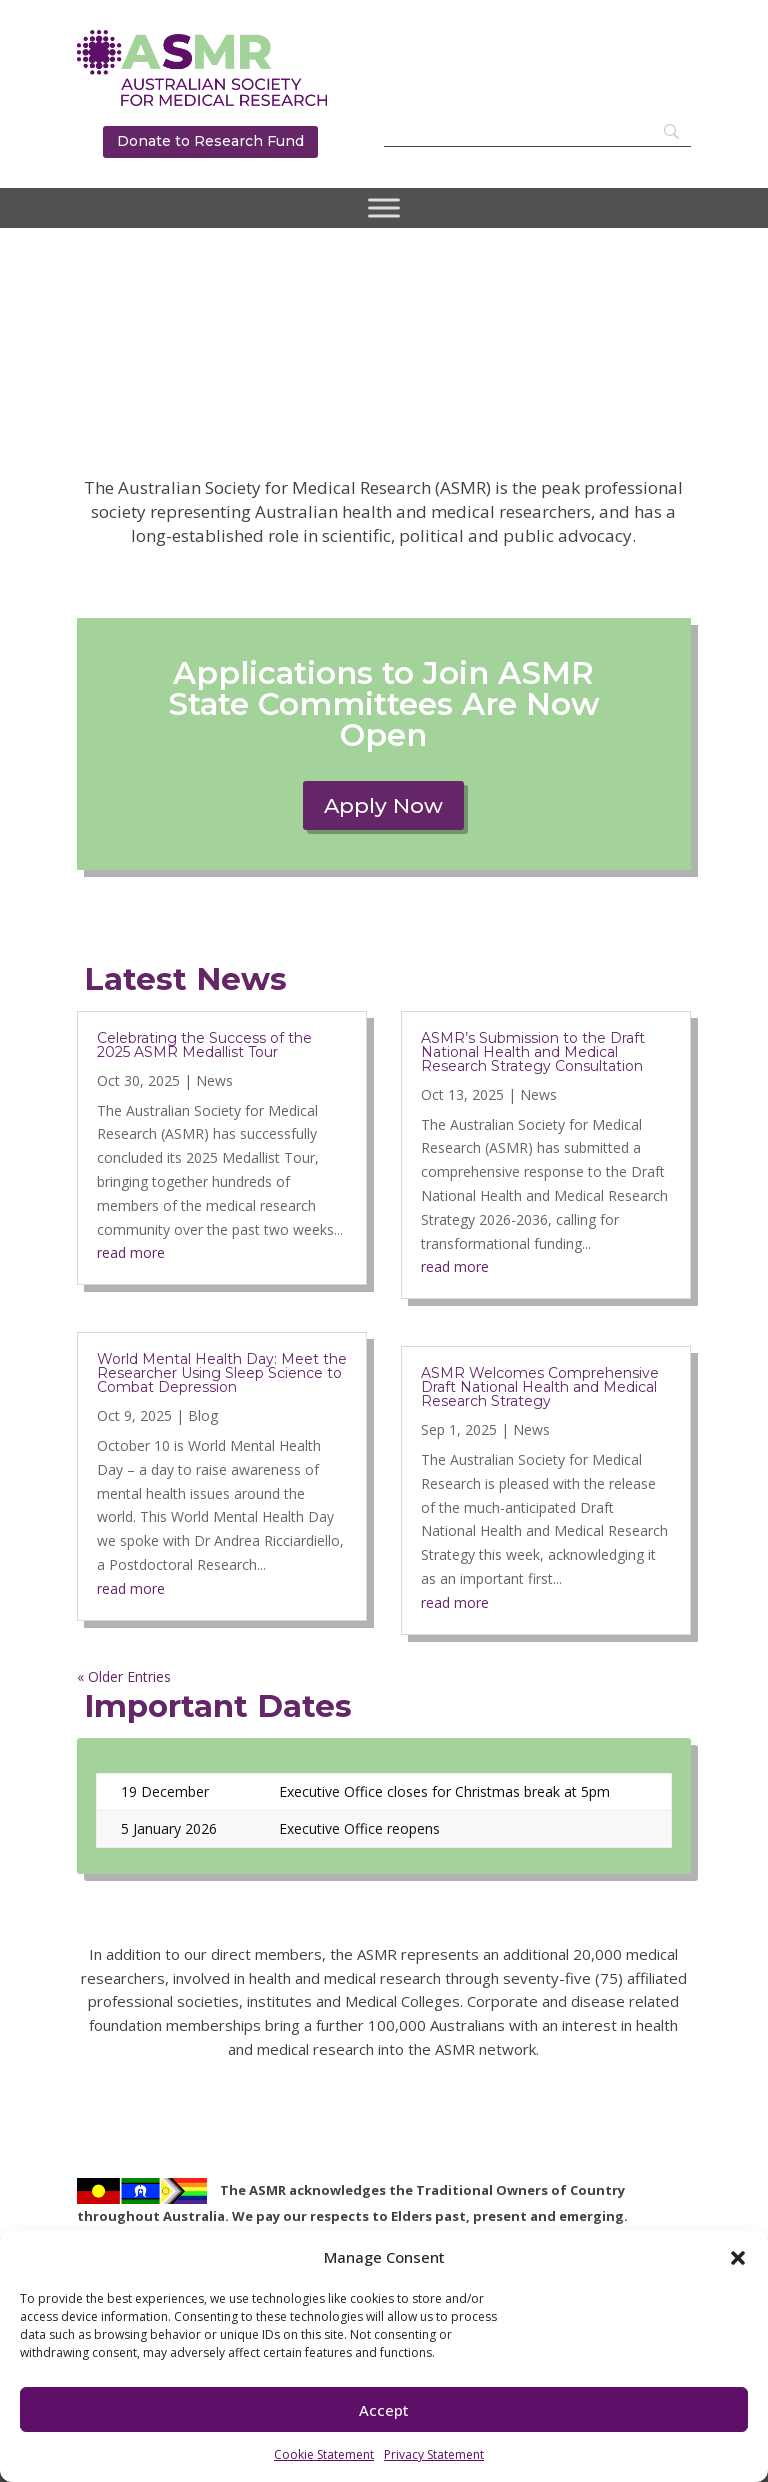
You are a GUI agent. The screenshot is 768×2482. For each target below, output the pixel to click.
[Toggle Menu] (384, 207)
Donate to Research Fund (210, 141)
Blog (203, 1415)
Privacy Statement (434, 2454)
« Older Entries (124, 1676)
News (214, 1080)
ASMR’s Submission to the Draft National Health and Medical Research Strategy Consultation (533, 1052)
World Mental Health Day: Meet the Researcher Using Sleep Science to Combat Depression (222, 1373)
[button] (738, 2258)
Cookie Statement (324, 2454)
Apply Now (383, 805)
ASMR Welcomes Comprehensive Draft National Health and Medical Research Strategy (540, 1387)
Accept (384, 2410)
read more (131, 1252)
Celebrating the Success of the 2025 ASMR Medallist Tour (204, 1045)
